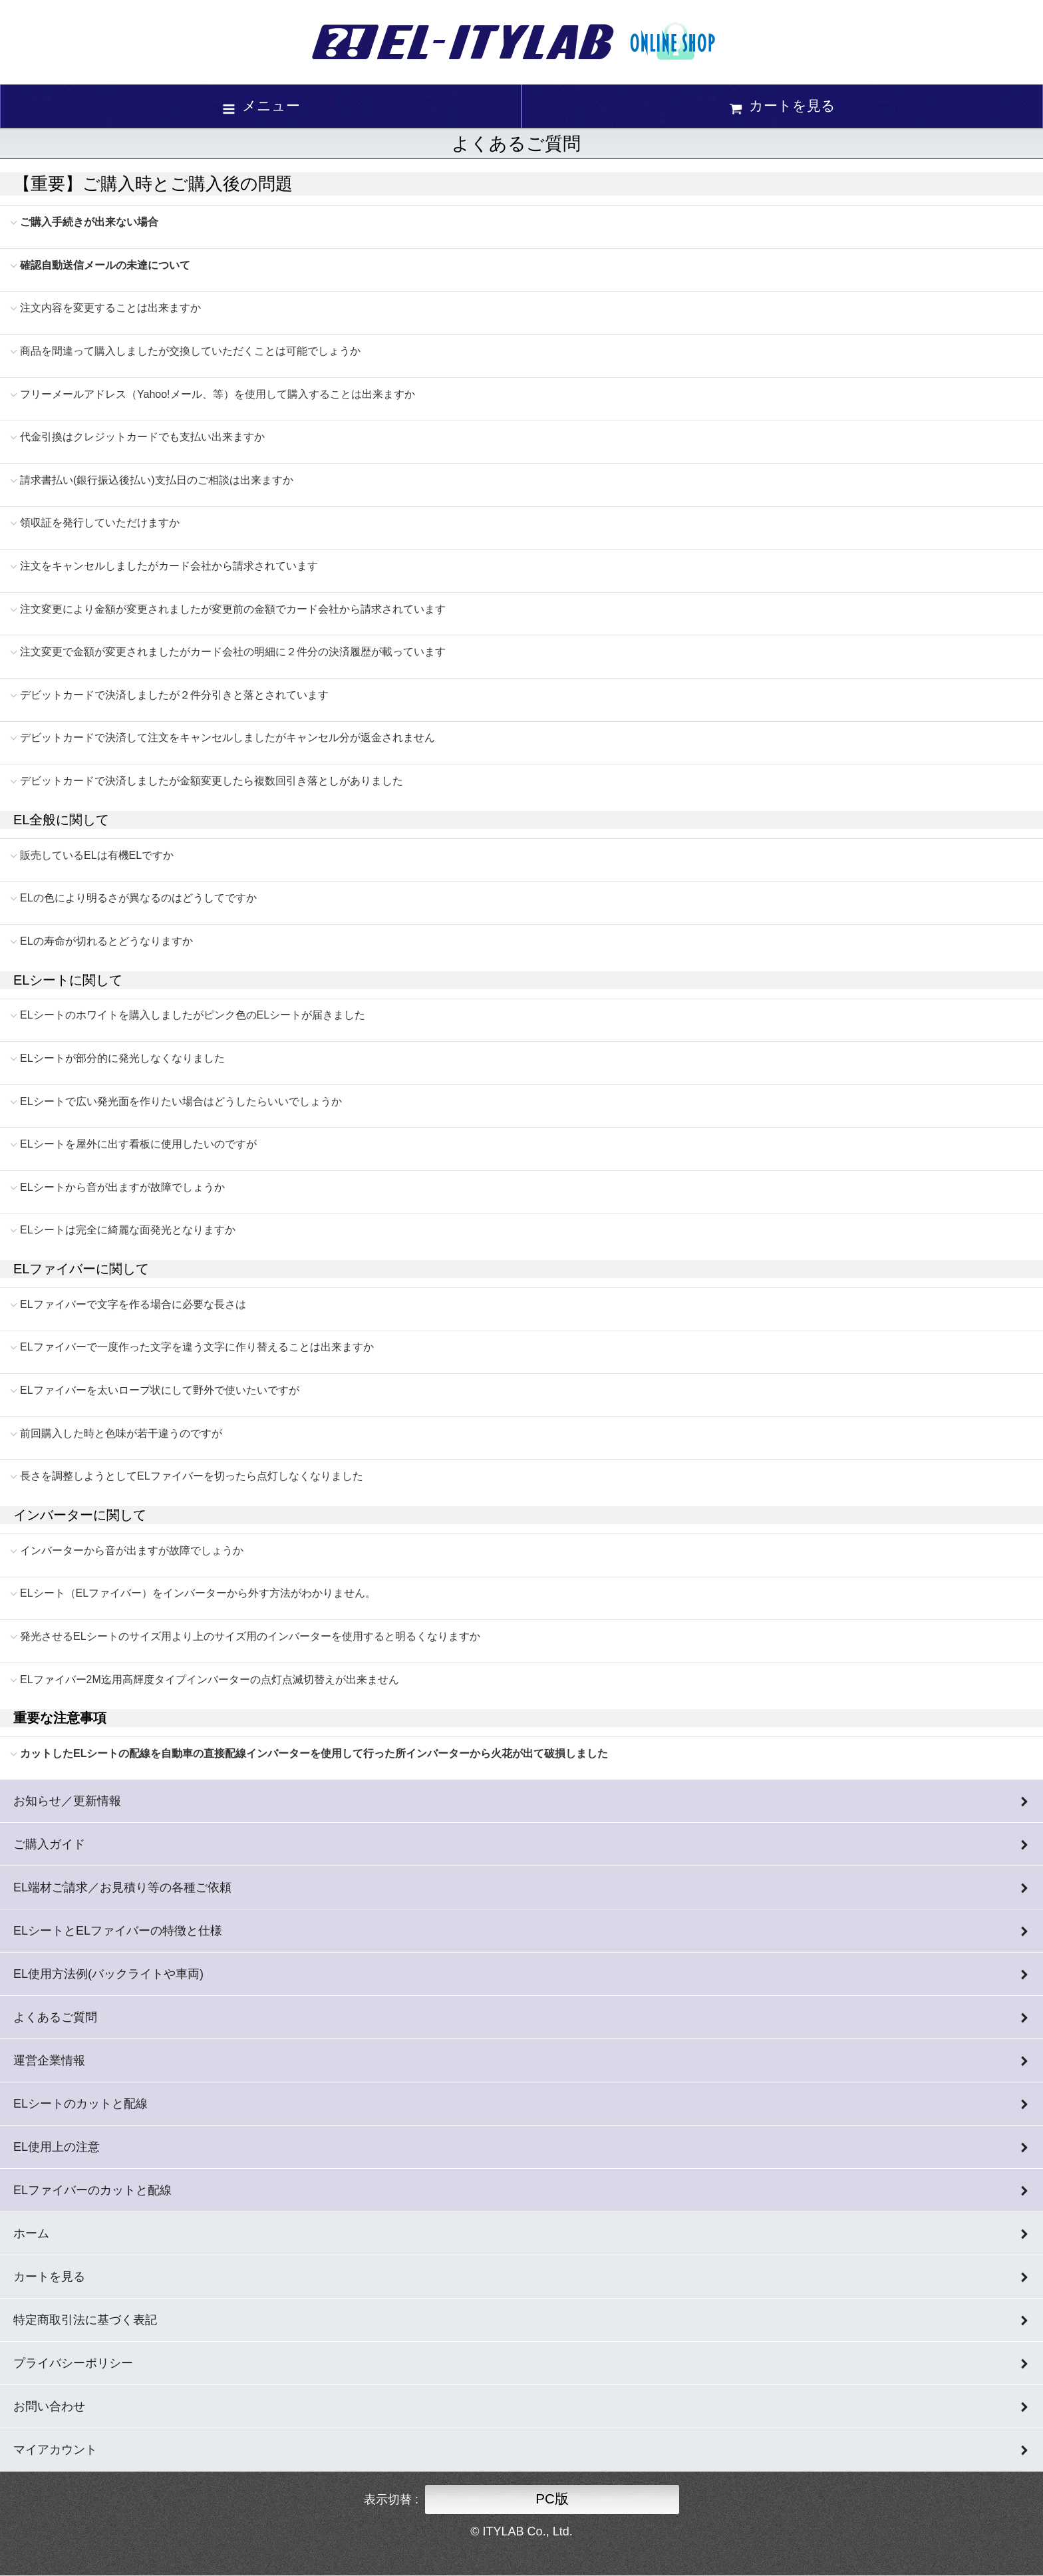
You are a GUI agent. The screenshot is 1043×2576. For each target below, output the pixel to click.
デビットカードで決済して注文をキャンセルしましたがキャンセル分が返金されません (227, 737)
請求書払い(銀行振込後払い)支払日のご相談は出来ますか (156, 480)
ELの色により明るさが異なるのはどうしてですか (138, 897)
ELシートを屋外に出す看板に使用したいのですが (138, 1144)
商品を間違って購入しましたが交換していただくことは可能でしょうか (190, 351)
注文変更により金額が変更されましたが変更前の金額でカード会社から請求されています (233, 609)
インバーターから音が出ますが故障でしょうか (131, 1550)
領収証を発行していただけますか (100, 522)
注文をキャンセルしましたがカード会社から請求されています (169, 565)
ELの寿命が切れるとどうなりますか (106, 941)
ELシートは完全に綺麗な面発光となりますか (127, 1229)
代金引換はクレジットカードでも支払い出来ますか (142, 436)
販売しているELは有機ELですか (97, 855)
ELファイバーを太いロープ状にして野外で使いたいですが (159, 1390)
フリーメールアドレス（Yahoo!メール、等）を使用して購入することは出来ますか (217, 394)
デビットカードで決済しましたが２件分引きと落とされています (174, 695)
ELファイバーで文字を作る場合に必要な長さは (133, 1304)
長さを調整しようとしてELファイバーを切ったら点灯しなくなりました (191, 1476)
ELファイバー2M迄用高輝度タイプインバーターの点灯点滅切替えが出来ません (209, 1679)
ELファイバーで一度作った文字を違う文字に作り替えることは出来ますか (197, 1347)
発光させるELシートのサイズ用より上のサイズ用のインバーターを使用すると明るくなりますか (250, 1636)
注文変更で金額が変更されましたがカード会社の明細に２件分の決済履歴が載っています (233, 651)
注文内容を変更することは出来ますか (110, 307)
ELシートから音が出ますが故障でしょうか (122, 1187)
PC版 (552, 2498)
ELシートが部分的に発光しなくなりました (122, 1058)
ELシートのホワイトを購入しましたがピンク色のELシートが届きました (192, 1015)
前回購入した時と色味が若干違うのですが (121, 1433)
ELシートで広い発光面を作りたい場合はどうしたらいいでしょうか (181, 1101)
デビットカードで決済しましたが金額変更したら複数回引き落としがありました (211, 780)
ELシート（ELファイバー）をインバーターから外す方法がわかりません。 (198, 1593)
